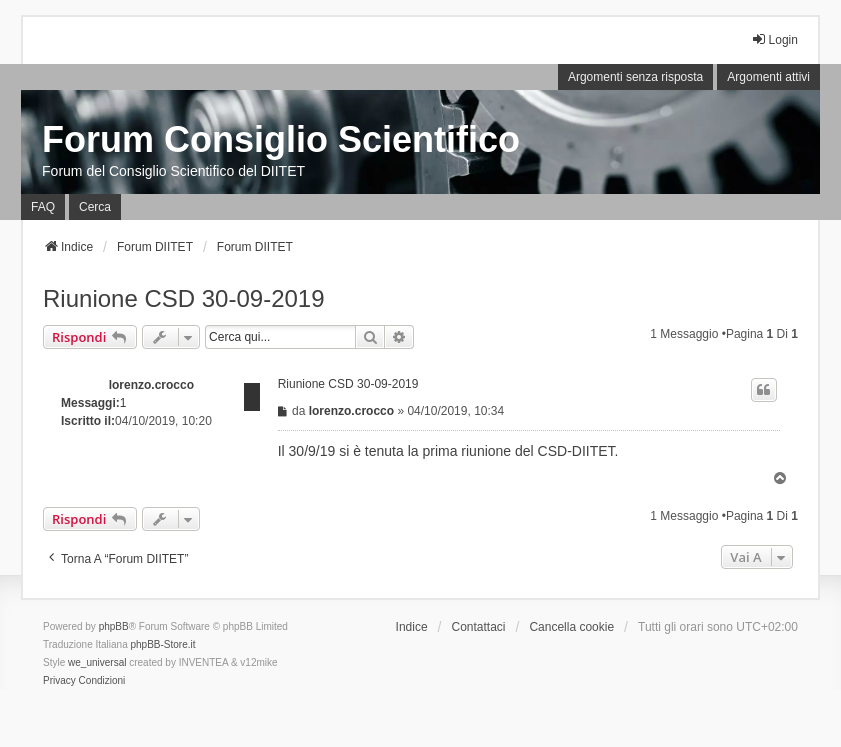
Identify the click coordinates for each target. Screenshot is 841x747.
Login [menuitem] (774, 39)
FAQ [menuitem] (43, 207)
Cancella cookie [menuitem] (571, 627)
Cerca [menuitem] (95, 207)
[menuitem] (59, 681)
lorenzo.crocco (151, 385)
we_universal (97, 662)
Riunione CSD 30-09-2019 (184, 298)
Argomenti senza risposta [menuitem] (635, 77)
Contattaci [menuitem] (478, 627)
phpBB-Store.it (163, 644)
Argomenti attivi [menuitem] (768, 77)
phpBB (114, 626)
